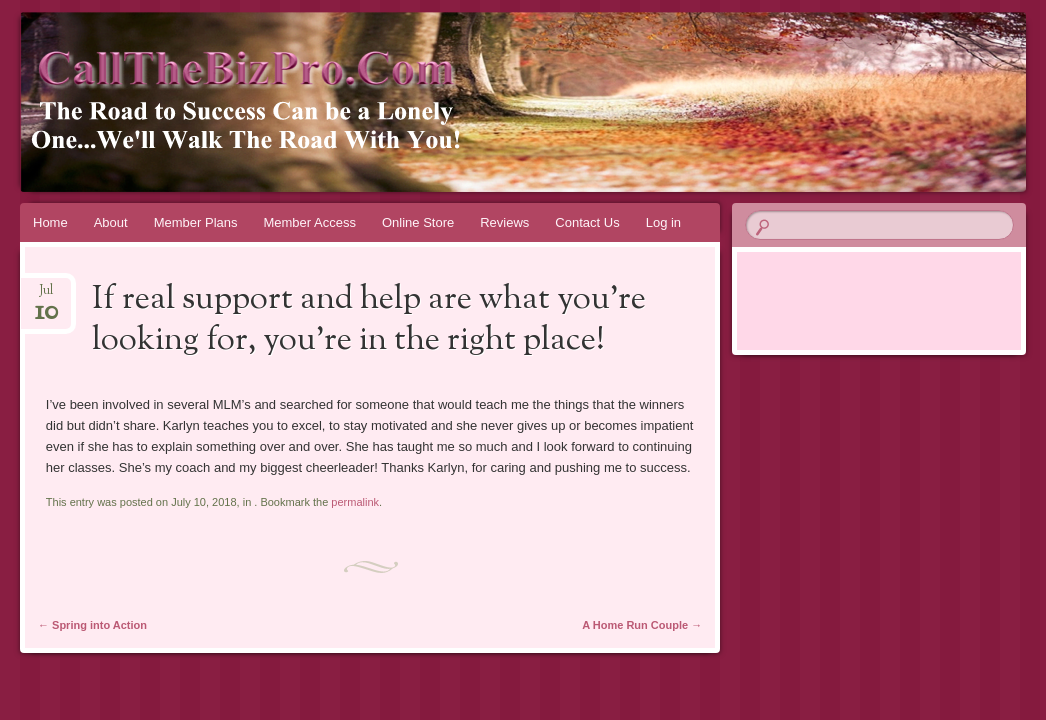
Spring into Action (92, 625)
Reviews (504, 222)
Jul (46, 296)
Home (50, 222)
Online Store (418, 222)
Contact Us (587, 222)
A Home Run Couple (642, 625)
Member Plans (196, 222)
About (111, 222)
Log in (663, 222)
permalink (355, 502)
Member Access (309, 222)
